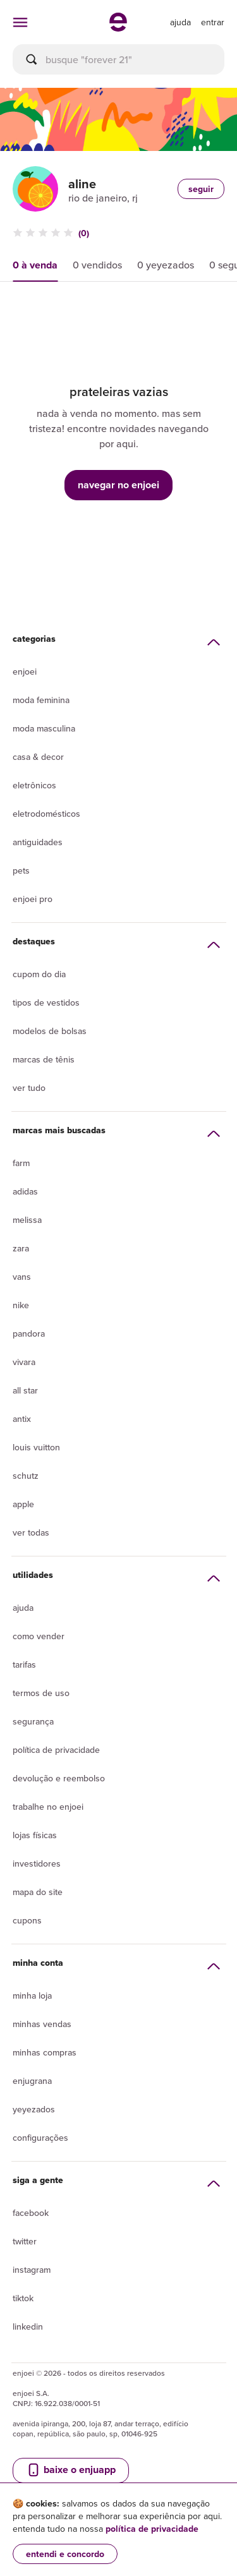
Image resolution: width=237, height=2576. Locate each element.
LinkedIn (28, 2326)
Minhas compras (44, 2052)
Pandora (29, 1333)
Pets (21, 870)
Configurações (40, 2137)
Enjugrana (32, 2080)
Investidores (37, 1863)
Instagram (32, 2269)
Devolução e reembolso (59, 1778)
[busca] (118, 59)
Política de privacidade (56, 1749)
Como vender (38, 1636)
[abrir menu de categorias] (20, 22)
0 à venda (35, 265)
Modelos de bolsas (50, 1031)
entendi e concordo (65, 2554)
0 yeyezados (165, 265)
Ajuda (23, 1607)
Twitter (25, 2241)
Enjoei (25, 671)
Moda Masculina (44, 728)
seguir (201, 189)
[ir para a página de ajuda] (180, 22)
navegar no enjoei (118, 485)
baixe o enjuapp (71, 2469)
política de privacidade (152, 2528)
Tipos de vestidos (46, 1002)
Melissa (27, 1219)
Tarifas (24, 1664)
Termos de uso (41, 1693)
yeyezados (34, 2109)
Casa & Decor (38, 756)
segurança (33, 1721)
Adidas (25, 1191)
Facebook (31, 2212)
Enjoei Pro (32, 899)
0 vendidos (97, 265)
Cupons (27, 1920)
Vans (22, 1276)
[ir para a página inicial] (118, 28)
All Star (25, 1390)
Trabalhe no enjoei (48, 1806)
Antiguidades (38, 842)
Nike (21, 1305)
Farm (21, 1163)
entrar (212, 22)
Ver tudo (29, 1087)
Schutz (26, 1475)
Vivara (24, 1362)
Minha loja (32, 1995)
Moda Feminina (41, 700)
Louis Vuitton (36, 1447)
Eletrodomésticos (46, 813)
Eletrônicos (34, 785)
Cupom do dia (39, 974)
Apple (23, 1504)
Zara (21, 1248)
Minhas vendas (42, 2024)
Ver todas (31, 1532)
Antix (22, 1418)
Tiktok (23, 2298)
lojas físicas (35, 1835)
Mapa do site (38, 1892)
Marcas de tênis (44, 1059)
